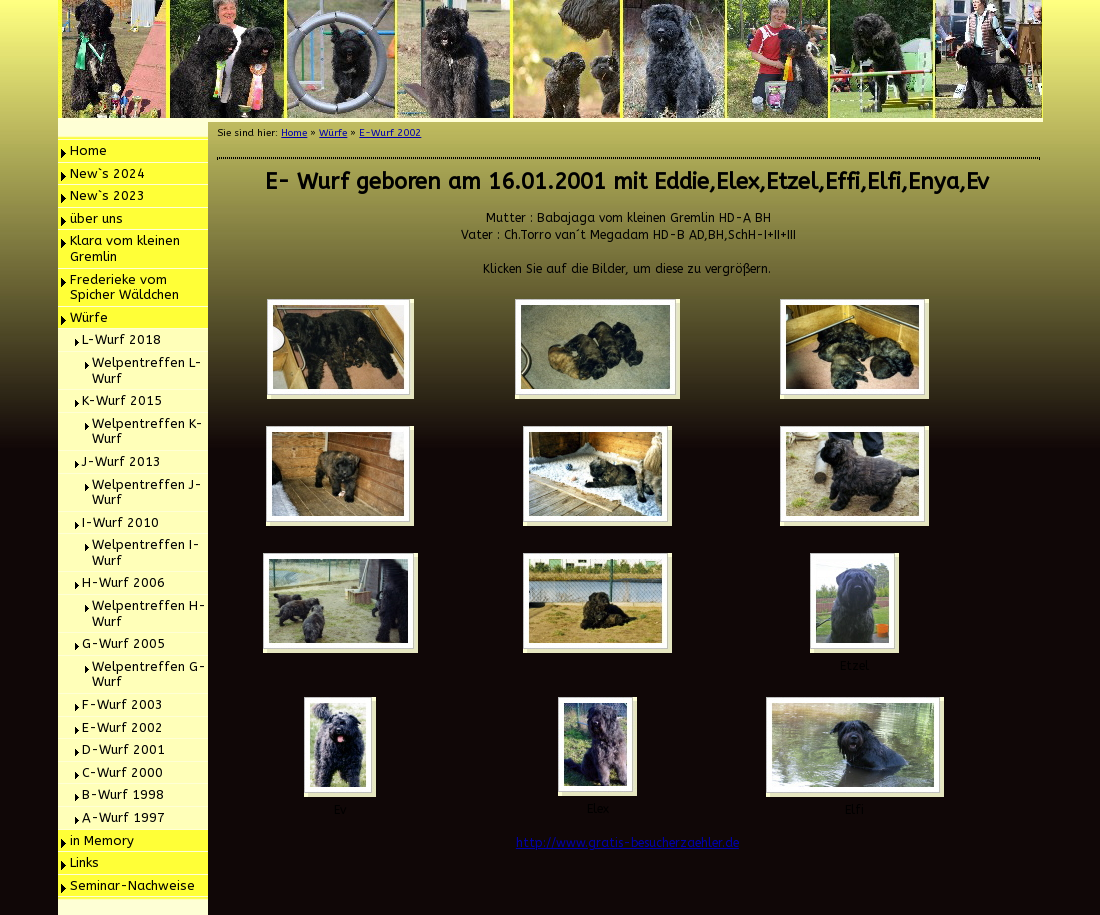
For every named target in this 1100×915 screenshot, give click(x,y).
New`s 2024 (107, 173)
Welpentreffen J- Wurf (147, 492)
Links (84, 862)
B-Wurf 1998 (123, 794)
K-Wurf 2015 (122, 400)
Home (88, 150)
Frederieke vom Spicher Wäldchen (124, 287)
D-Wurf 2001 (123, 749)
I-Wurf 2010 (120, 522)
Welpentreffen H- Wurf (149, 613)
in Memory (102, 840)
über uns (96, 218)
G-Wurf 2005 (123, 643)
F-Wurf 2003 (122, 704)
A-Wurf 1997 (123, 817)
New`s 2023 (107, 195)
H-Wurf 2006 (123, 582)
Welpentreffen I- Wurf (146, 552)
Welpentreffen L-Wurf (147, 370)
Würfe (89, 317)
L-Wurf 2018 (121, 339)
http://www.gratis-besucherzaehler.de (627, 843)
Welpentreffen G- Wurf (149, 674)
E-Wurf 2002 (122, 727)
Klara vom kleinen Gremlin (125, 248)
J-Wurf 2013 (121, 461)
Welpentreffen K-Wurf (147, 431)
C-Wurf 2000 (122, 772)
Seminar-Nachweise (132, 885)
